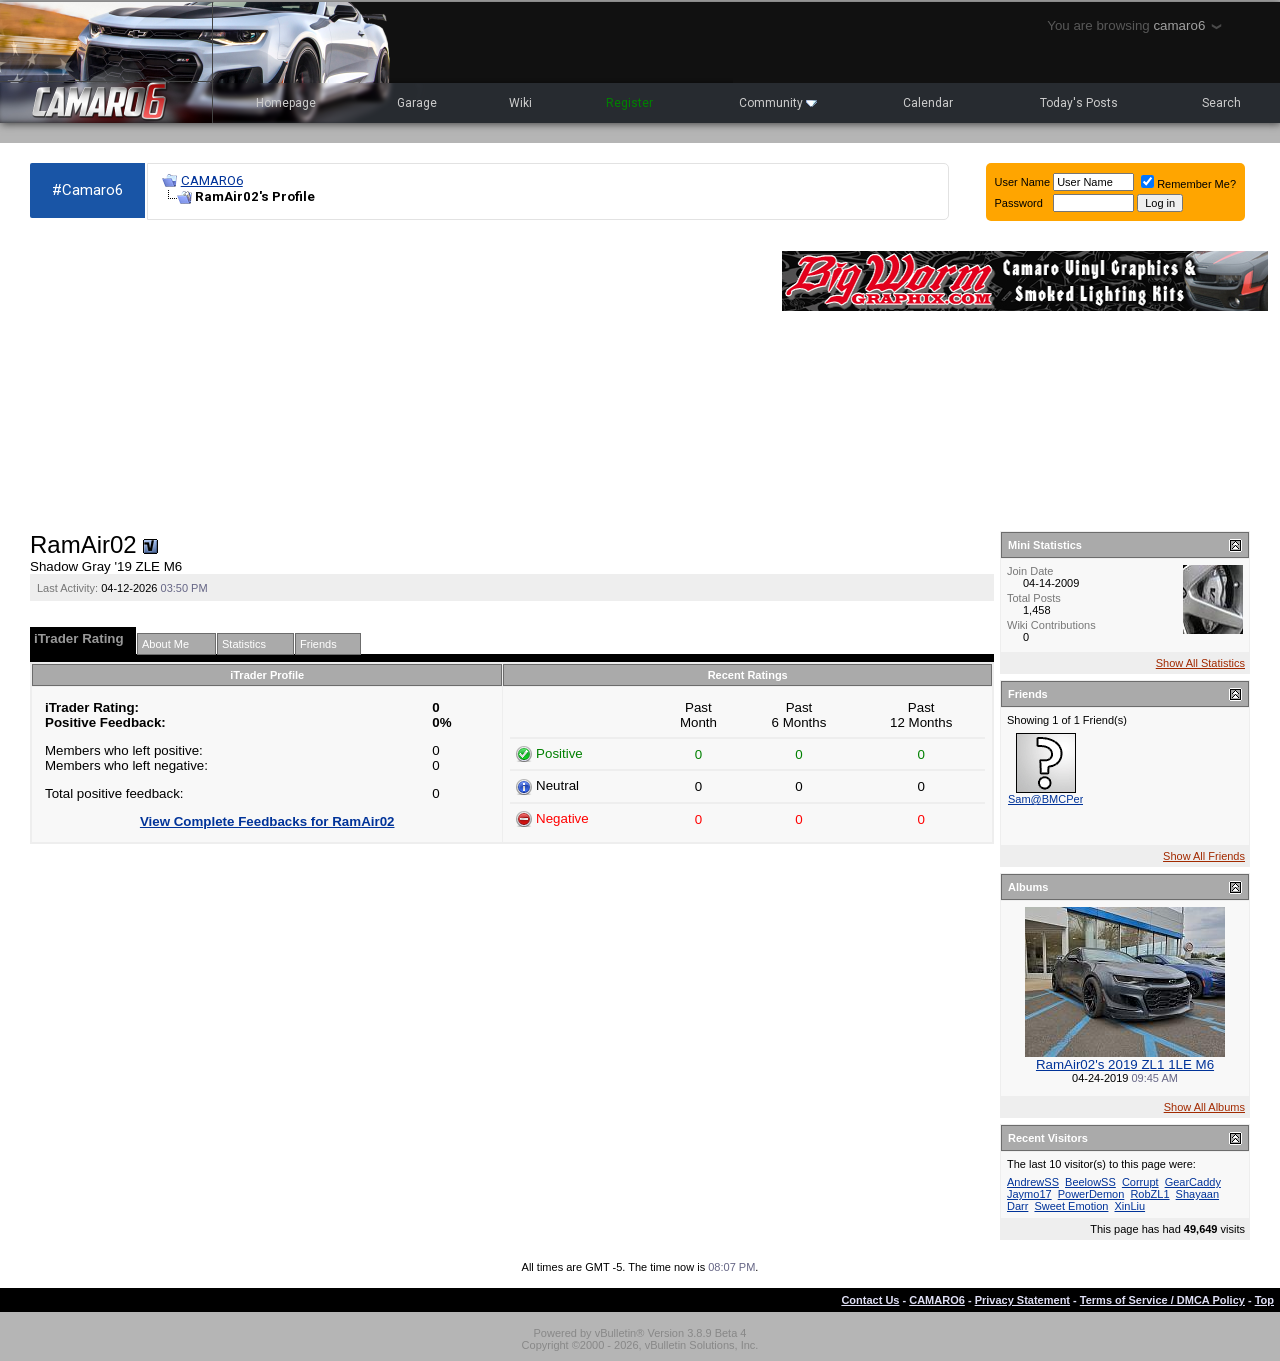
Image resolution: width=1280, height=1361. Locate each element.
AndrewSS (1033, 1182)
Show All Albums (1204, 1107)
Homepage (286, 103)
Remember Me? (1188, 184)
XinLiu (1130, 1206)
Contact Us (870, 1300)
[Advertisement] (396, 376)
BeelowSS (1090, 1182)
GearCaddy (1193, 1182)
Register (629, 103)
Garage (417, 103)
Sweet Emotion (1071, 1206)
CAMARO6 (212, 180)
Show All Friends (1204, 856)
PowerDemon (1091, 1194)
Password (1019, 203)
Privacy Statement (1022, 1300)
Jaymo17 (1029, 1194)
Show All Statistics (1200, 663)
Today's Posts (1079, 103)
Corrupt (1140, 1182)
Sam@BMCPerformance (1068, 799)
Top (1264, 1300)
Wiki (520, 103)
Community (778, 103)
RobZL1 (1149, 1194)
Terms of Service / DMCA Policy (1162, 1300)
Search (1221, 103)
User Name (1023, 182)
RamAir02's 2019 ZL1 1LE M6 (1125, 1064)
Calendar (928, 103)
